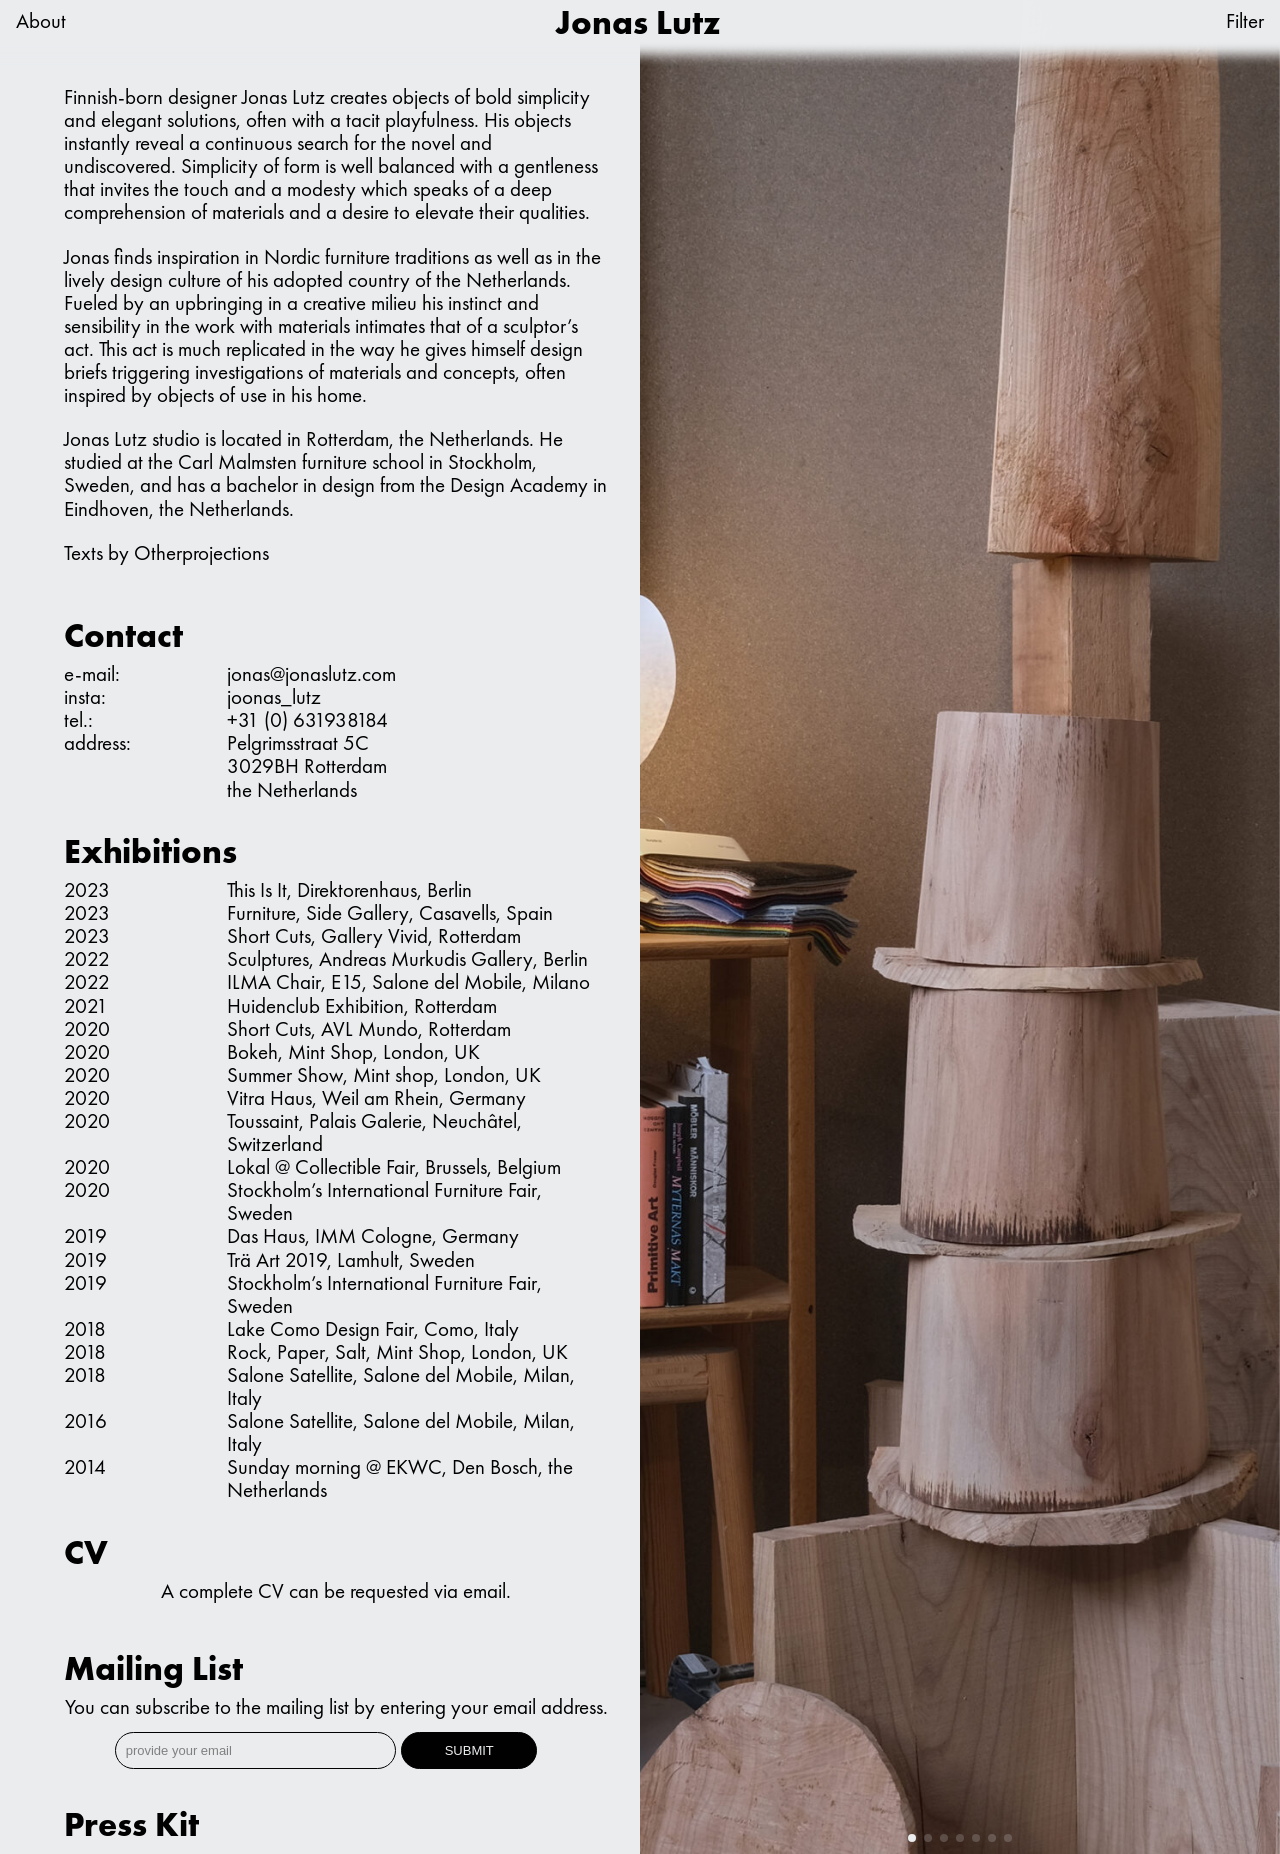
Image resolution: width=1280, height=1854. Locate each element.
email (484, 1590)
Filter (1245, 21)
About (41, 21)
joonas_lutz (274, 696)
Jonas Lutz (638, 22)
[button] (912, 1838)
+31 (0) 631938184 (307, 719)
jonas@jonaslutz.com (311, 673)
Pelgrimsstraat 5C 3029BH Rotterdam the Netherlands (307, 765)
